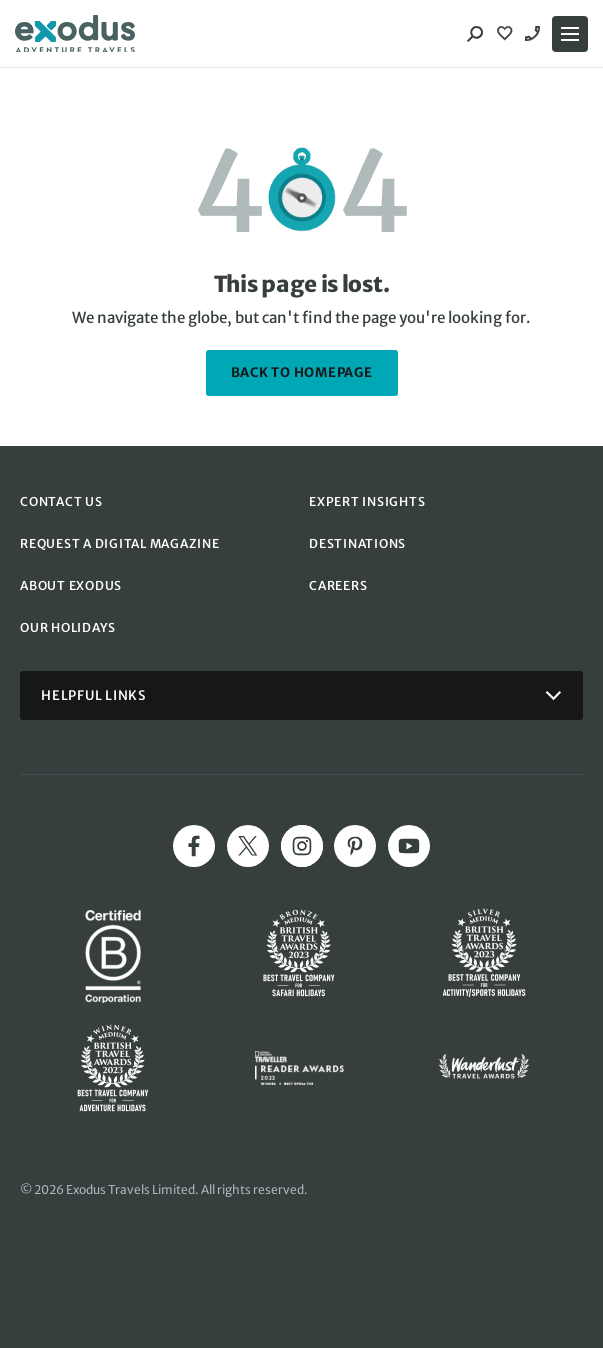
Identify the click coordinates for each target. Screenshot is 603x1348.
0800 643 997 (535, 34)
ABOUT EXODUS (71, 585)
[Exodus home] (75, 34)
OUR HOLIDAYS (68, 627)
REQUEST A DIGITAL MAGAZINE (120, 543)
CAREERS (338, 585)
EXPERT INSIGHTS (367, 501)
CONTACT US (61, 501)
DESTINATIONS (357, 543)
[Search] (475, 34)
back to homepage (302, 372)
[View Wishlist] (507, 34)
